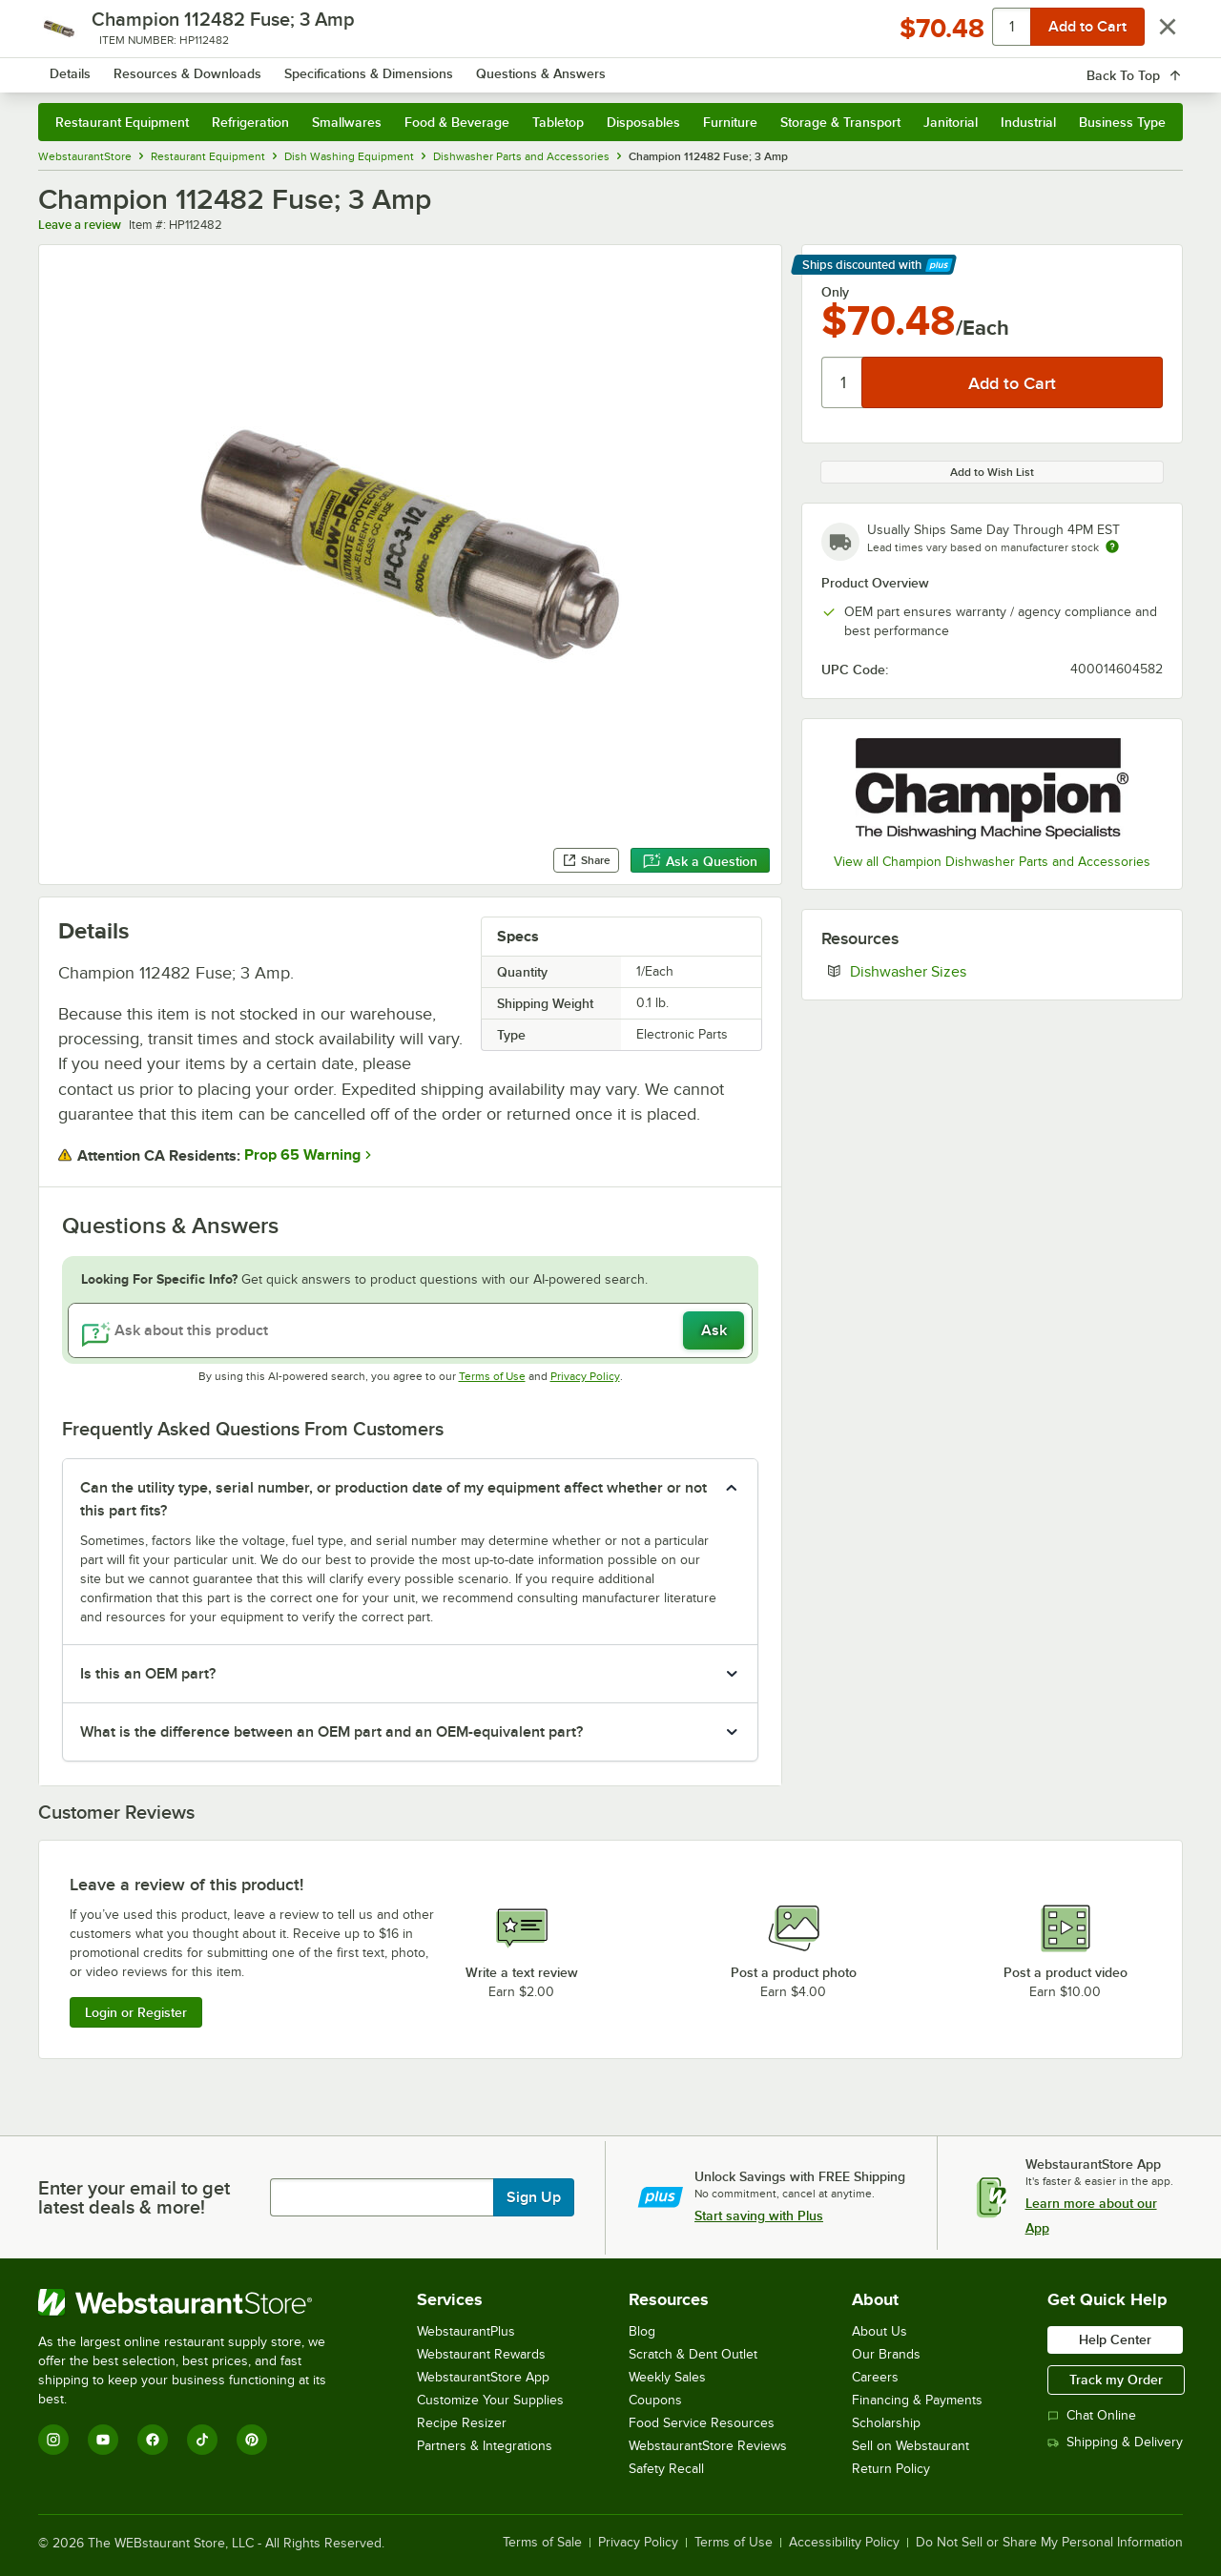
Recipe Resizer (462, 2423)
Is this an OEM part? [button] (148, 1673)
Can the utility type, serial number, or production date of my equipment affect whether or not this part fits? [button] (393, 1499)
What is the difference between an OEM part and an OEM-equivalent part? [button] (331, 1732)
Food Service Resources (702, 2423)
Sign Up (534, 2197)
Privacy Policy (585, 1376)
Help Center (1115, 2339)
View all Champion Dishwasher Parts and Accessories (992, 862)
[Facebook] (152, 2439)
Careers (875, 2377)
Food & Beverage (456, 122)
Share (586, 860)
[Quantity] (842, 382)
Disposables (643, 122)
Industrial (1028, 122)
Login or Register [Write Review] (136, 2012)
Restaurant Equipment (122, 122)
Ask (714, 1330)
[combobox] (585, 67)
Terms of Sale (542, 2542)
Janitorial (950, 122)
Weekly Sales (667, 2377)
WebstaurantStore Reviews (708, 2446)
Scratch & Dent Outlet (693, 2354)
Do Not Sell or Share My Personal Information (1049, 2542)
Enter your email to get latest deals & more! (134, 2197)
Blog (642, 2331)
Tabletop (558, 122)
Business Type (1122, 122)
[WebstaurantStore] (195, 2302)
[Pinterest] (252, 2439)
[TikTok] (202, 2439)
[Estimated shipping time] (1112, 546)
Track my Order (1116, 2379)
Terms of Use (492, 1376)
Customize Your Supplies (490, 2400)
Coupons (655, 2400)
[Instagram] (53, 2439)
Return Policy (891, 2469)
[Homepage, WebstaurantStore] (198, 67)
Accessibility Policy (844, 2542)
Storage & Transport (840, 122)
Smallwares (347, 122)
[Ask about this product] (410, 1330)
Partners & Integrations (484, 2446)
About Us (879, 2331)
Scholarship (886, 2423)
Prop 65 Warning (302, 1155)
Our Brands (886, 2354)
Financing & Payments (917, 2400)
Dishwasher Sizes (966, 970)
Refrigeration (250, 122)
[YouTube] (103, 2439)
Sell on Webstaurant (910, 2446)
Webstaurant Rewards (481, 2354)
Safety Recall (666, 2469)
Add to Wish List (992, 472)
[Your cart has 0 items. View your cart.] (1153, 67)
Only (835, 291)
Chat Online (1091, 2415)
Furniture (730, 122)
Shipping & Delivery (1115, 2442)
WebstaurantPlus (466, 2331)
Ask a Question (700, 861)
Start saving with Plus (758, 2215)
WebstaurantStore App (483, 2377)
